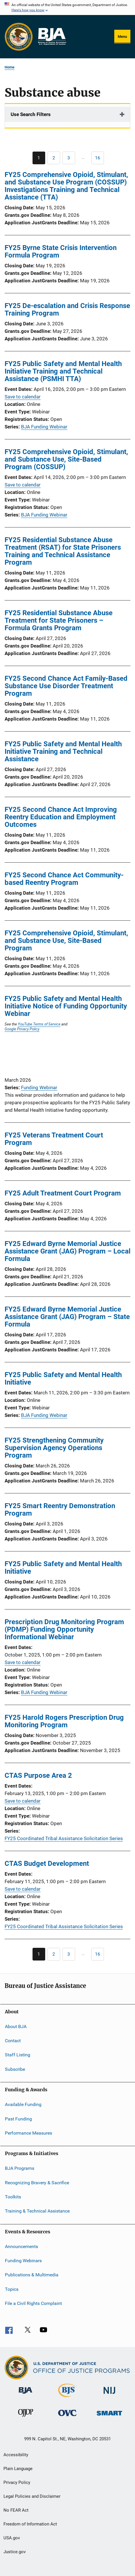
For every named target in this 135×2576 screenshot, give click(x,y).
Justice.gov (14, 2551)
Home (9, 67)
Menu (122, 36)
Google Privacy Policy (22, 1028)
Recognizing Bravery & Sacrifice (37, 2182)
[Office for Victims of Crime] (67, 2417)
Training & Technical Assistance (37, 2211)
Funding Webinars (23, 2260)
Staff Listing (17, 2055)
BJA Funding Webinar (44, 427)
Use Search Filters (31, 114)
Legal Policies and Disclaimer (31, 2496)
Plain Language (18, 2468)
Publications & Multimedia (31, 2274)
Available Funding (23, 2104)
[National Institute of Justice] (109, 2394)
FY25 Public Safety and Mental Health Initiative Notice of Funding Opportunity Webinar (66, 1006)
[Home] (51, 36)
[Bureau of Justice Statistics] (67, 2398)
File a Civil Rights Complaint (33, 2303)
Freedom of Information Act (30, 2524)
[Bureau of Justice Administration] (25, 2394)
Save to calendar (23, 397)
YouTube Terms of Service (39, 1024)
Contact (13, 2040)
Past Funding (18, 2118)
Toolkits (13, 2197)
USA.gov (11, 2537)
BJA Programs (19, 2168)
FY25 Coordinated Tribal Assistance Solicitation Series (64, 1838)
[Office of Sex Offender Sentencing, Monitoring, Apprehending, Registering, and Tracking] (109, 2416)
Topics (11, 2289)
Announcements (21, 2246)
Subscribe (15, 2069)
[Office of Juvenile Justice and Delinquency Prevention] (25, 2418)
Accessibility (15, 2454)
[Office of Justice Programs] (19, 37)
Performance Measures (28, 2133)
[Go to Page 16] (97, 158)
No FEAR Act (15, 2510)
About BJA (15, 2026)
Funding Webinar (39, 1087)
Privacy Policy (16, 2482)
